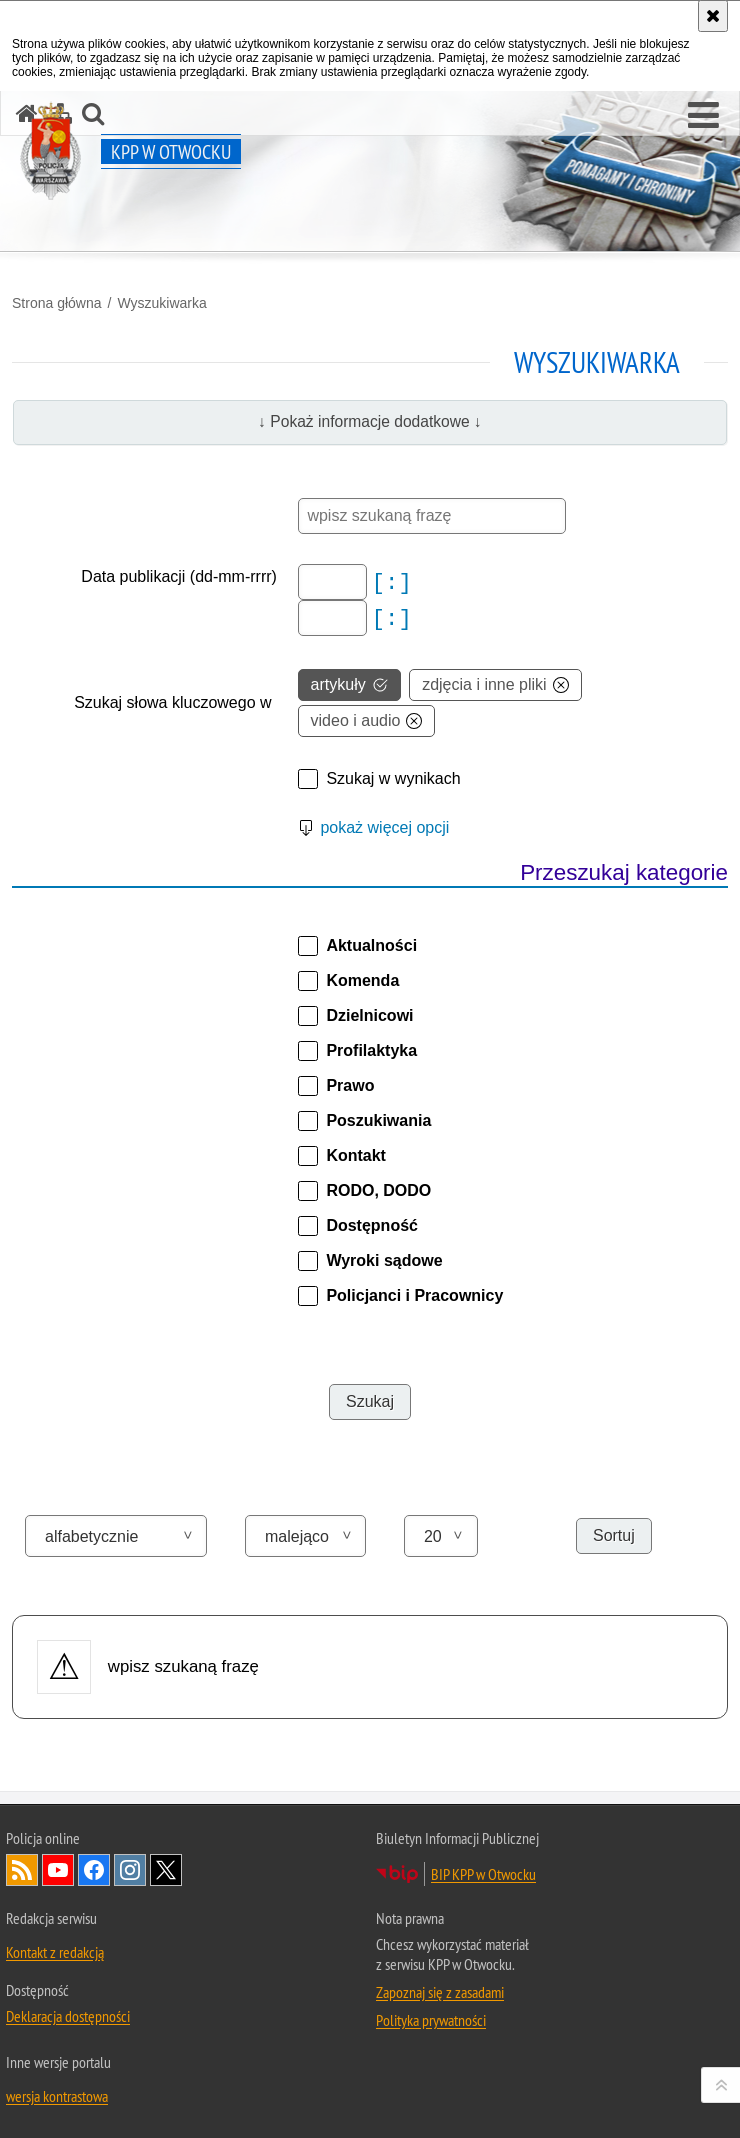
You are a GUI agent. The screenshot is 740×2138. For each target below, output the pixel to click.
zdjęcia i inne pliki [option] (495, 684)
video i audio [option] (367, 720)
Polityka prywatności (431, 2020)
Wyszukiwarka (161, 303)
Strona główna (57, 303)
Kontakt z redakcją (55, 1952)
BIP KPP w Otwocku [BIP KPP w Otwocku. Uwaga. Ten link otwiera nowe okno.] (483, 1874)
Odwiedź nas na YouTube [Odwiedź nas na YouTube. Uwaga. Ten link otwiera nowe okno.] (58, 1870)
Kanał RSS (22, 1870)
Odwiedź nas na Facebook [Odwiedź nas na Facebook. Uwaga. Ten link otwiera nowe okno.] (94, 1870)
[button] (703, 116)
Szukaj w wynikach (393, 778)
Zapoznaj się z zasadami (440, 1992)
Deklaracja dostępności (68, 2016)
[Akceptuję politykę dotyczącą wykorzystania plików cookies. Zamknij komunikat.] (713, 16)
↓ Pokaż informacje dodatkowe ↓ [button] (370, 421)
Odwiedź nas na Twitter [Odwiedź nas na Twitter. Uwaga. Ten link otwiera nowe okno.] (166, 1870)
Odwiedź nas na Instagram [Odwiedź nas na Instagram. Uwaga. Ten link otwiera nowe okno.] (130, 1870)
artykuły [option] (349, 684)
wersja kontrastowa (57, 2096)
